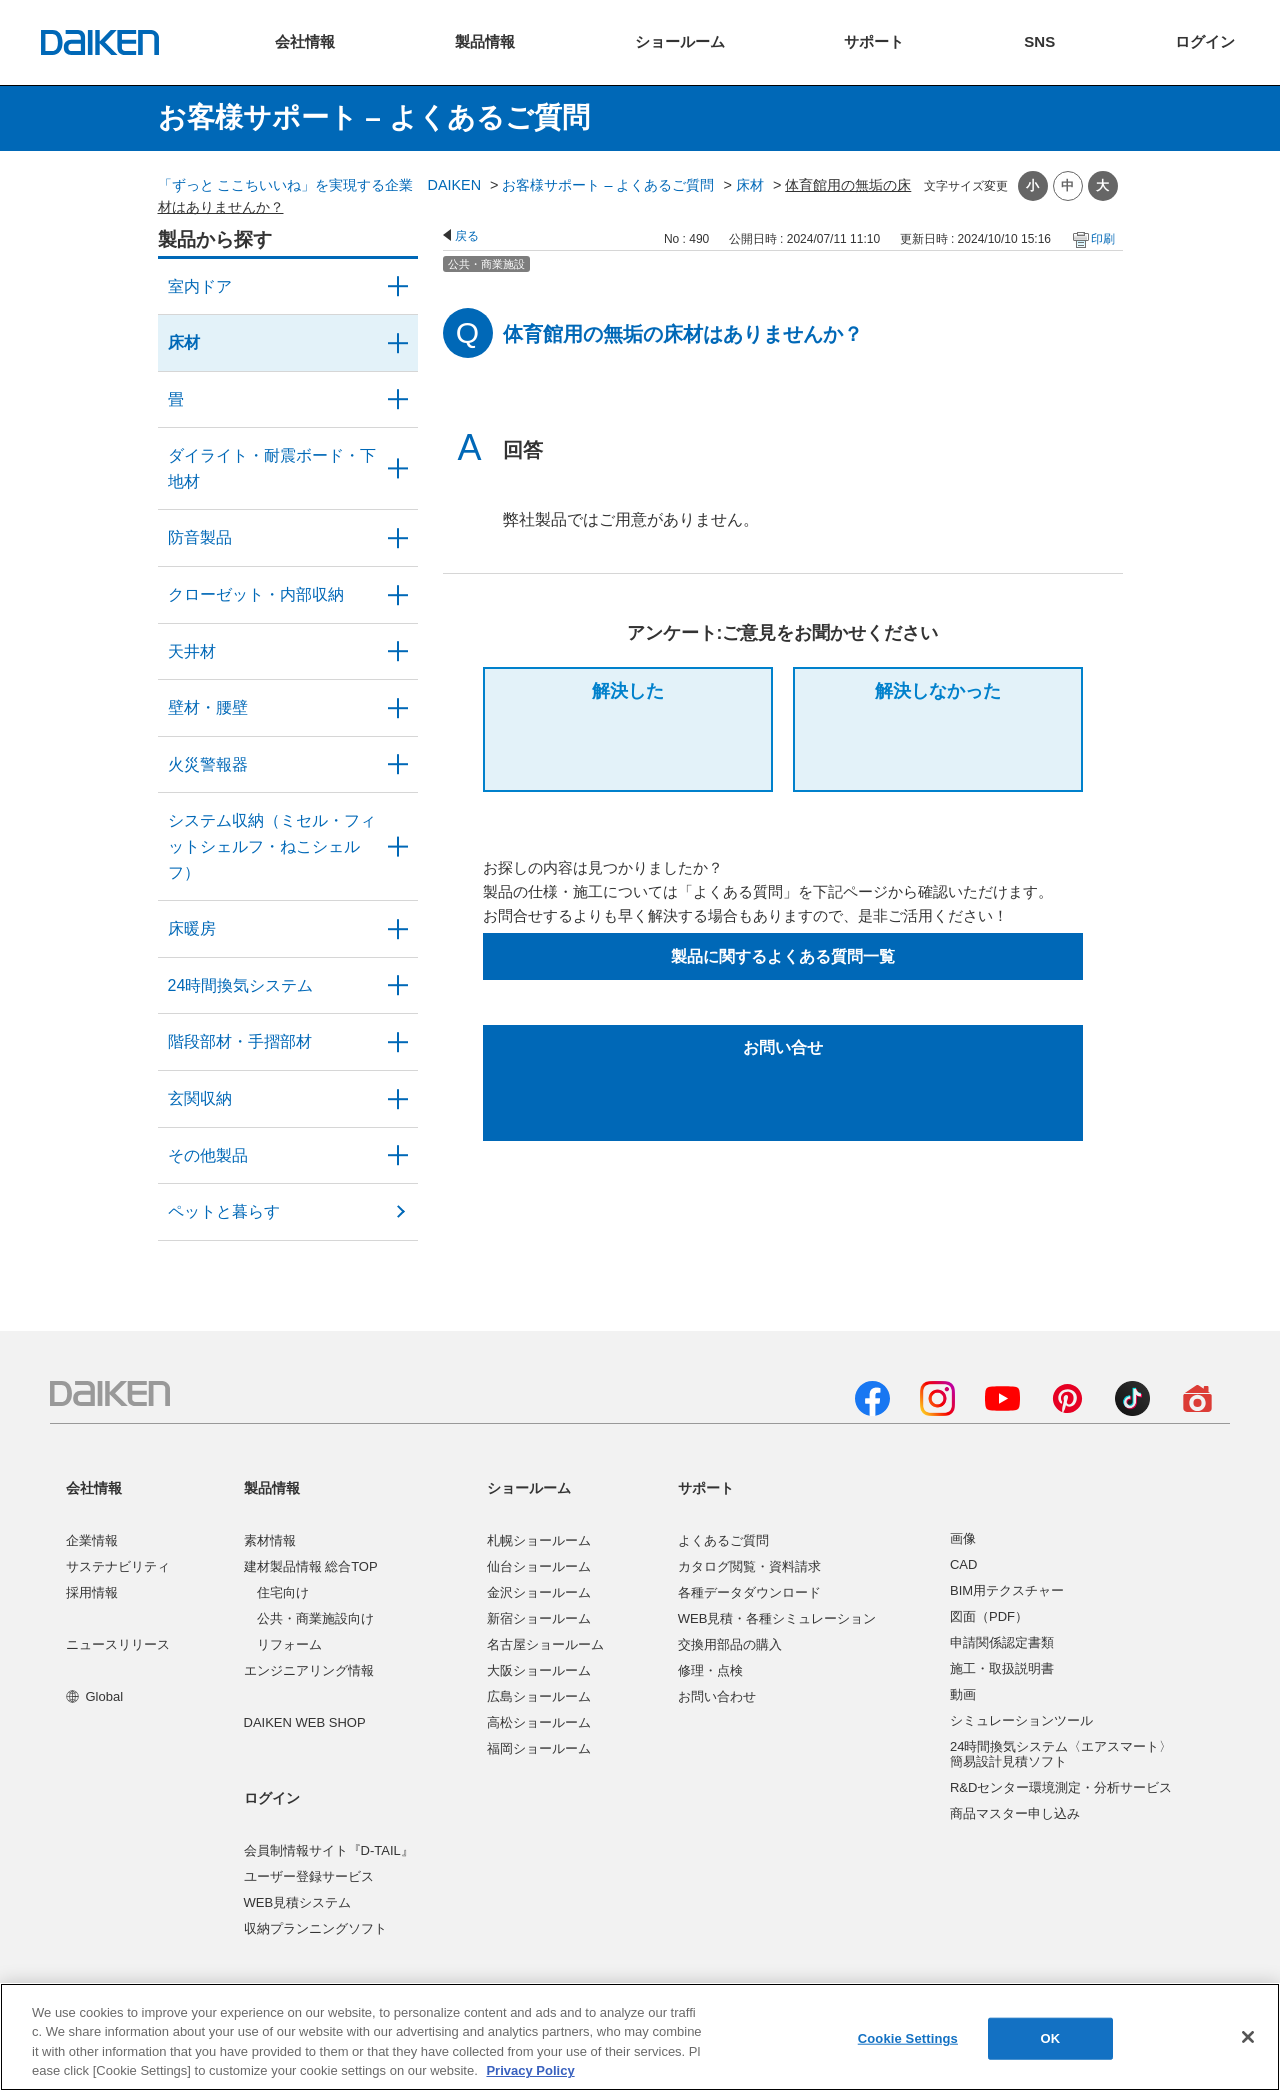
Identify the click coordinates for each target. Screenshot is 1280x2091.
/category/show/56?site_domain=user (398, 1099)
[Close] (1248, 2037)
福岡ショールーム (539, 1748)
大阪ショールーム (539, 1670)
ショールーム (529, 1488)
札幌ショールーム (539, 1540)
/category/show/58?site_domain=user (398, 1156)
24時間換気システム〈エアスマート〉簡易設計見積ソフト (1061, 1754)
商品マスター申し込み (1015, 1813)
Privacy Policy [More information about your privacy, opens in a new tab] (530, 2070)
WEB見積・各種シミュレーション (777, 1618)
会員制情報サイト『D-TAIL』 (329, 1850)
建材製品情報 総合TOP (311, 1566)
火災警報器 (208, 764)
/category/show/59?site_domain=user (398, 343)
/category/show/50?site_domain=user (398, 538)
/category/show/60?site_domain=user (398, 929)
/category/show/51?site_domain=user (398, 986)
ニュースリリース (118, 1644)
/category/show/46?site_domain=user (398, 400)
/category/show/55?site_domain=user (398, 846)
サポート (706, 1488)
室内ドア (200, 286)
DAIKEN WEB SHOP (305, 1722)
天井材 (192, 651)
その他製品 (208, 1155)
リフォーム (289, 1644)
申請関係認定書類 (1002, 1642)
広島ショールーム (539, 1696)
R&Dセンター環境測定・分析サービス (1061, 1787)
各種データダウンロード (749, 1592)
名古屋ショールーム (545, 1644)
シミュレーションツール (1021, 1720)
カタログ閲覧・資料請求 (749, 1566)
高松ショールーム (539, 1722)
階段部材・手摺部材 (240, 1041)
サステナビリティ (118, 1566)
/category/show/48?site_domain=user (398, 468)
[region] (640, 2037)
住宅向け (283, 1592)
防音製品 (200, 537)
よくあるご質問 (723, 1540)
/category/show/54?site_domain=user (398, 595)
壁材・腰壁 (208, 707)
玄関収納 (200, 1098)
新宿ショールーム (539, 1618)
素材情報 (270, 1540)
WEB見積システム (298, 1902)
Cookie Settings (908, 2038)
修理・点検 (710, 1670)
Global (94, 1696)
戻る (467, 236)
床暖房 (192, 928)
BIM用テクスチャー (1007, 1590)
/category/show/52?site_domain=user (398, 765)
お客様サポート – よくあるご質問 (608, 185)
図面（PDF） (989, 1616)
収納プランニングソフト (315, 1928)
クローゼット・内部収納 (256, 594)
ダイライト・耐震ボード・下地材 (272, 468)
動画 (963, 1694)
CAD (963, 1564)
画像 (963, 1538)
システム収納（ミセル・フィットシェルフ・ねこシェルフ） (272, 846)
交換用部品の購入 (730, 1644)
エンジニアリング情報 (309, 1670)
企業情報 (92, 1540)
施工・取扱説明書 (1002, 1668)
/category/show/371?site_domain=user (398, 287)
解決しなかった (938, 691)
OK (1050, 2038)
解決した (628, 691)
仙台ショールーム (539, 1566)
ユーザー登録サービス (309, 1876)
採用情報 (92, 1592)
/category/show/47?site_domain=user (398, 708)
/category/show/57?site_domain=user (398, 1042)
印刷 (1103, 239)
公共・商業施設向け (315, 1618)
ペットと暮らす (224, 1211)
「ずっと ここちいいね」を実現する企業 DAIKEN (320, 185)
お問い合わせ (717, 1696)
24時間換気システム (241, 985)
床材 (750, 185)
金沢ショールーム (539, 1592)
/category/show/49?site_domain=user (398, 652)
